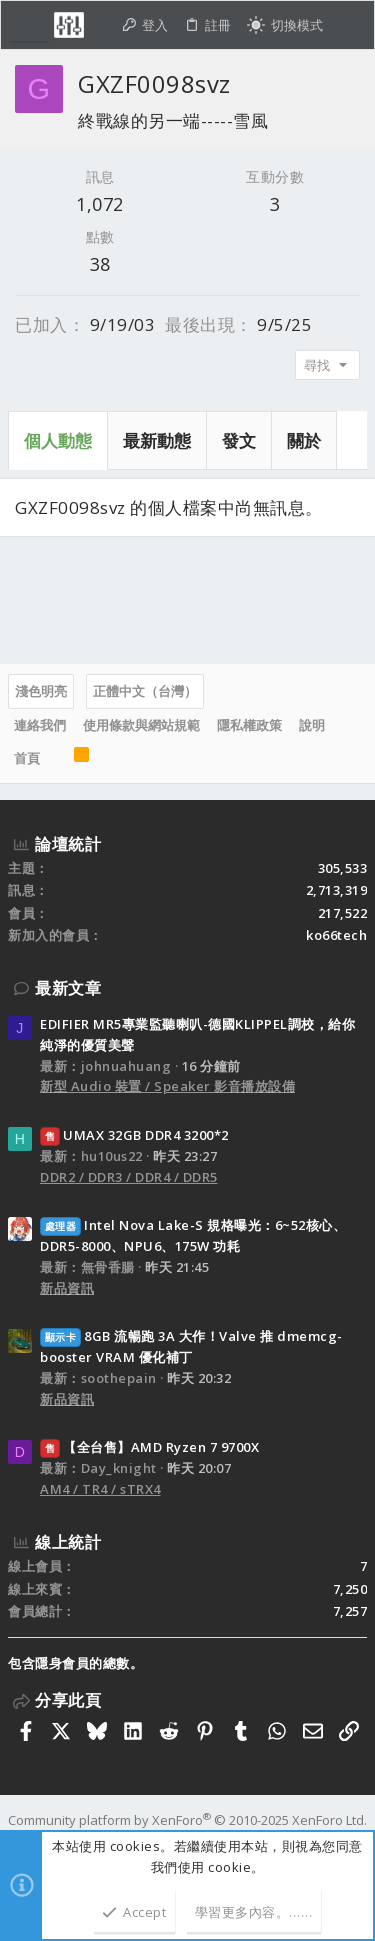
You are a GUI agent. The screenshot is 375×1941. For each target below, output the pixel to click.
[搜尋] (348, 25)
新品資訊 (67, 1288)
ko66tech (336, 935)
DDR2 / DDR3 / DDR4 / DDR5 (129, 1177)
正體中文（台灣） (145, 691)
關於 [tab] (304, 440)
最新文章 (68, 988)
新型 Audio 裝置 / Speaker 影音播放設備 (167, 1086)
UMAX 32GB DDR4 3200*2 (134, 1135)
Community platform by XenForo (187, 1820)
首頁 (27, 758)
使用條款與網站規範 (141, 725)
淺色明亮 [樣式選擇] (41, 691)
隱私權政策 (249, 725)
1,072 (100, 204)
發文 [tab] (239, 440)
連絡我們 (40, 725)
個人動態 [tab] (58, 440)
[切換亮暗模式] (285, 25)
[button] (29, 25)
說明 (312, 725)
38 (100, 264)
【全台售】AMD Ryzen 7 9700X (149, 1447)
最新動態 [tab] (157, 440)
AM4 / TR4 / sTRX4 (100, 1489)
